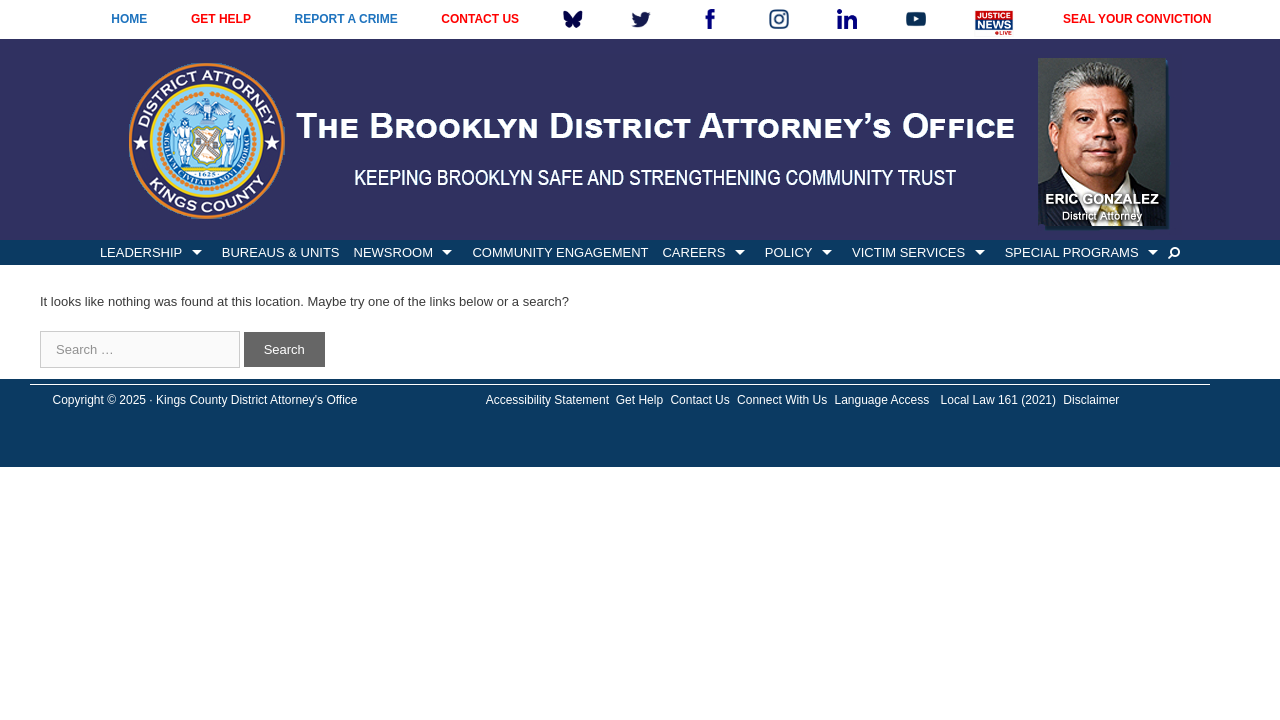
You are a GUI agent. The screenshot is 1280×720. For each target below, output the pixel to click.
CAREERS (693, 252)
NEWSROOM (393, 252)
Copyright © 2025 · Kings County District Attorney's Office (204, 400)
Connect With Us (782, 400)
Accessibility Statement (547, 400)
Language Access (881, 400)
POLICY (789, 252)
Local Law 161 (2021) (998, 400)
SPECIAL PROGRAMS (1072, 252)
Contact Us (699, 400)
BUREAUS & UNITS (281, 252)
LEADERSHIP (141, 252)
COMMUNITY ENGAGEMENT (560, 252)
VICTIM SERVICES (908, 252)
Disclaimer (1091, 400)
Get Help (639, 400)
